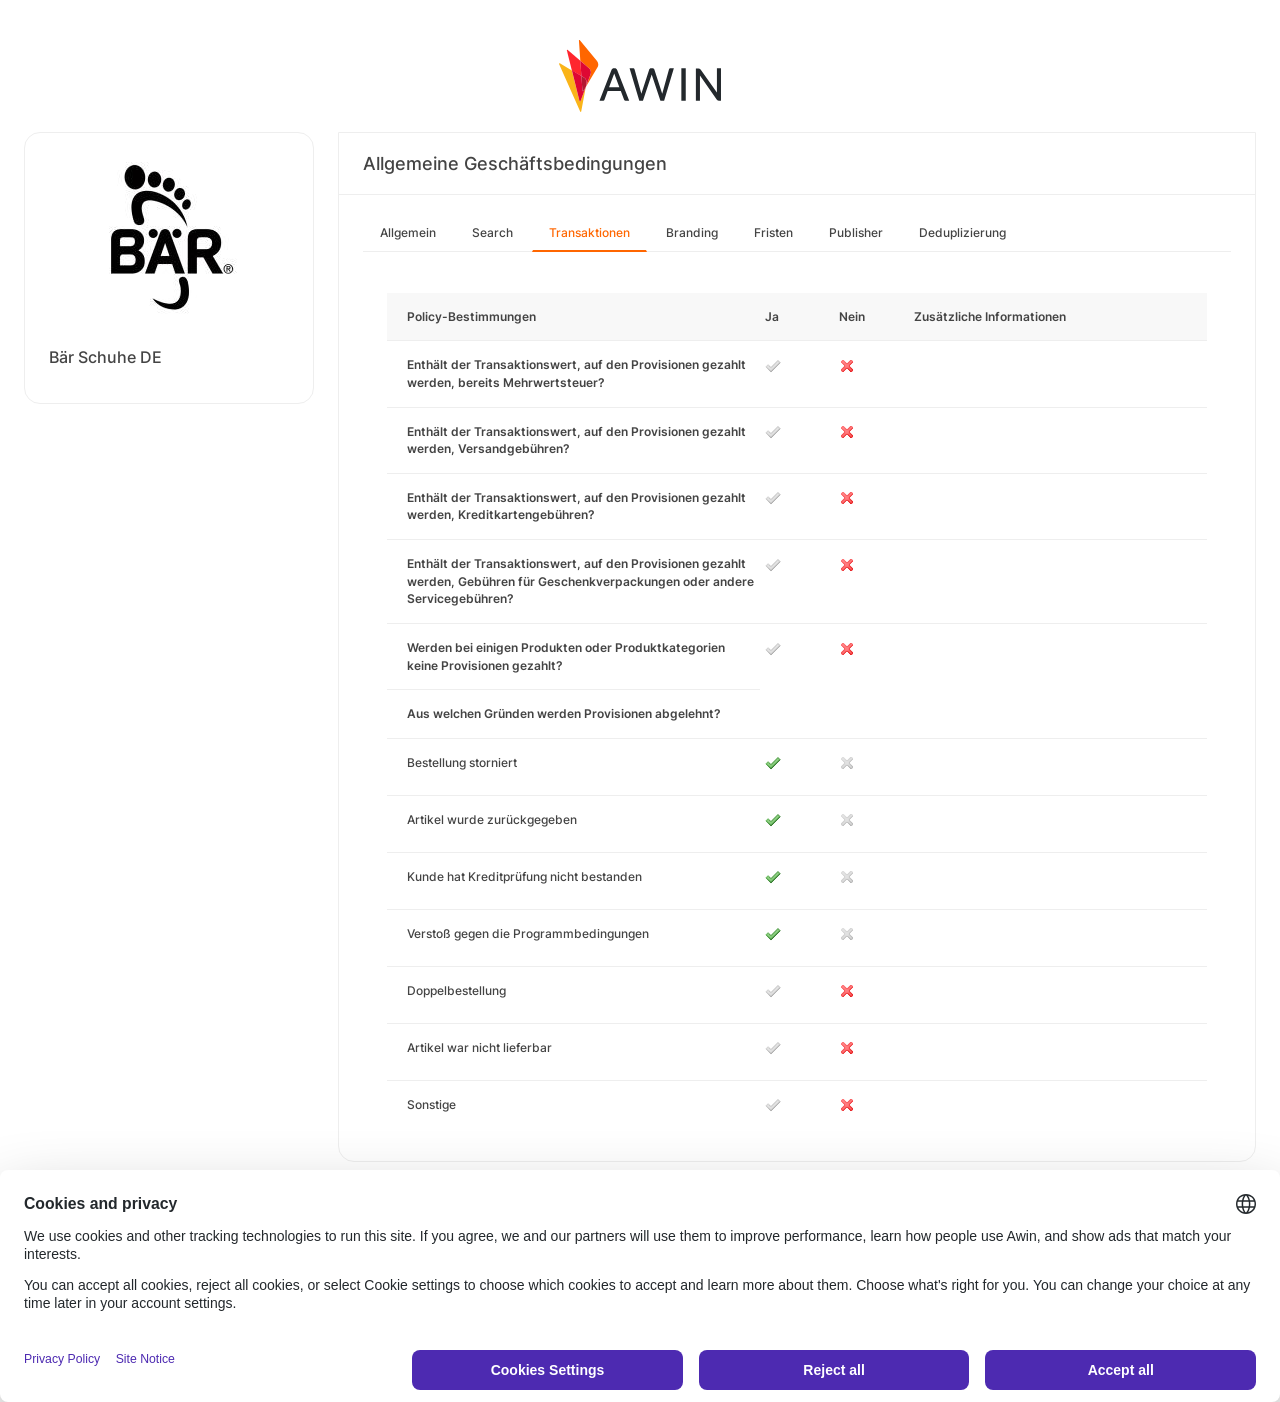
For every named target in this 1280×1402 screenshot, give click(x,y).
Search (492, 232)
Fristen (773, 232)
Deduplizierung (962, 232)
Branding (692, 232)
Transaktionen (589, 232)
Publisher (856, 232)
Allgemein (408, 232)
